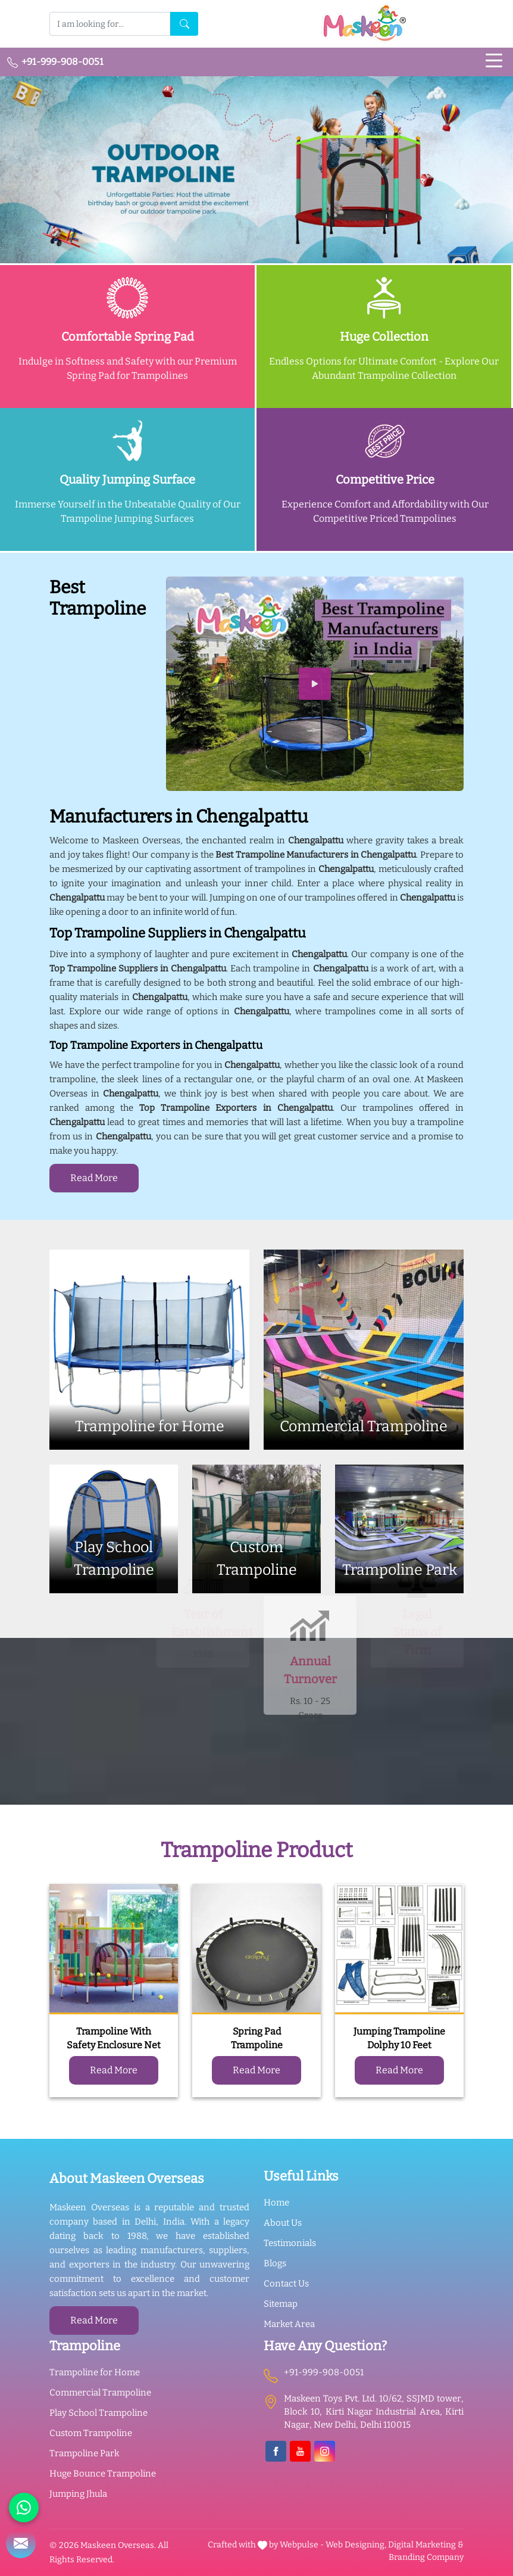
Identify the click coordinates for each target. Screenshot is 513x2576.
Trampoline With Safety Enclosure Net (114, 2038)
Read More (94, 1177)
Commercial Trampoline (100, 2392)
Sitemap (281, 2303)
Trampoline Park (84, 2453)
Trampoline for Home (94, 2372)
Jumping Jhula (78, 2493)
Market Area (289, 2324)
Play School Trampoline (98, 2412)
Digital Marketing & (426, 2545)
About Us (283, 2222)
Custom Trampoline (90, 2433)
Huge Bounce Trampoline (102, 2473)
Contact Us (286, 2283)
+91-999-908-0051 (55, 62)
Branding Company (426, 2557)
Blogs (275, 2263)
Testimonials (290, 2243)
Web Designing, (356, 2545)
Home (276, 2202)
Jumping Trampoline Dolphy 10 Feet (399, 2038)
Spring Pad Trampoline (257, 2038)
